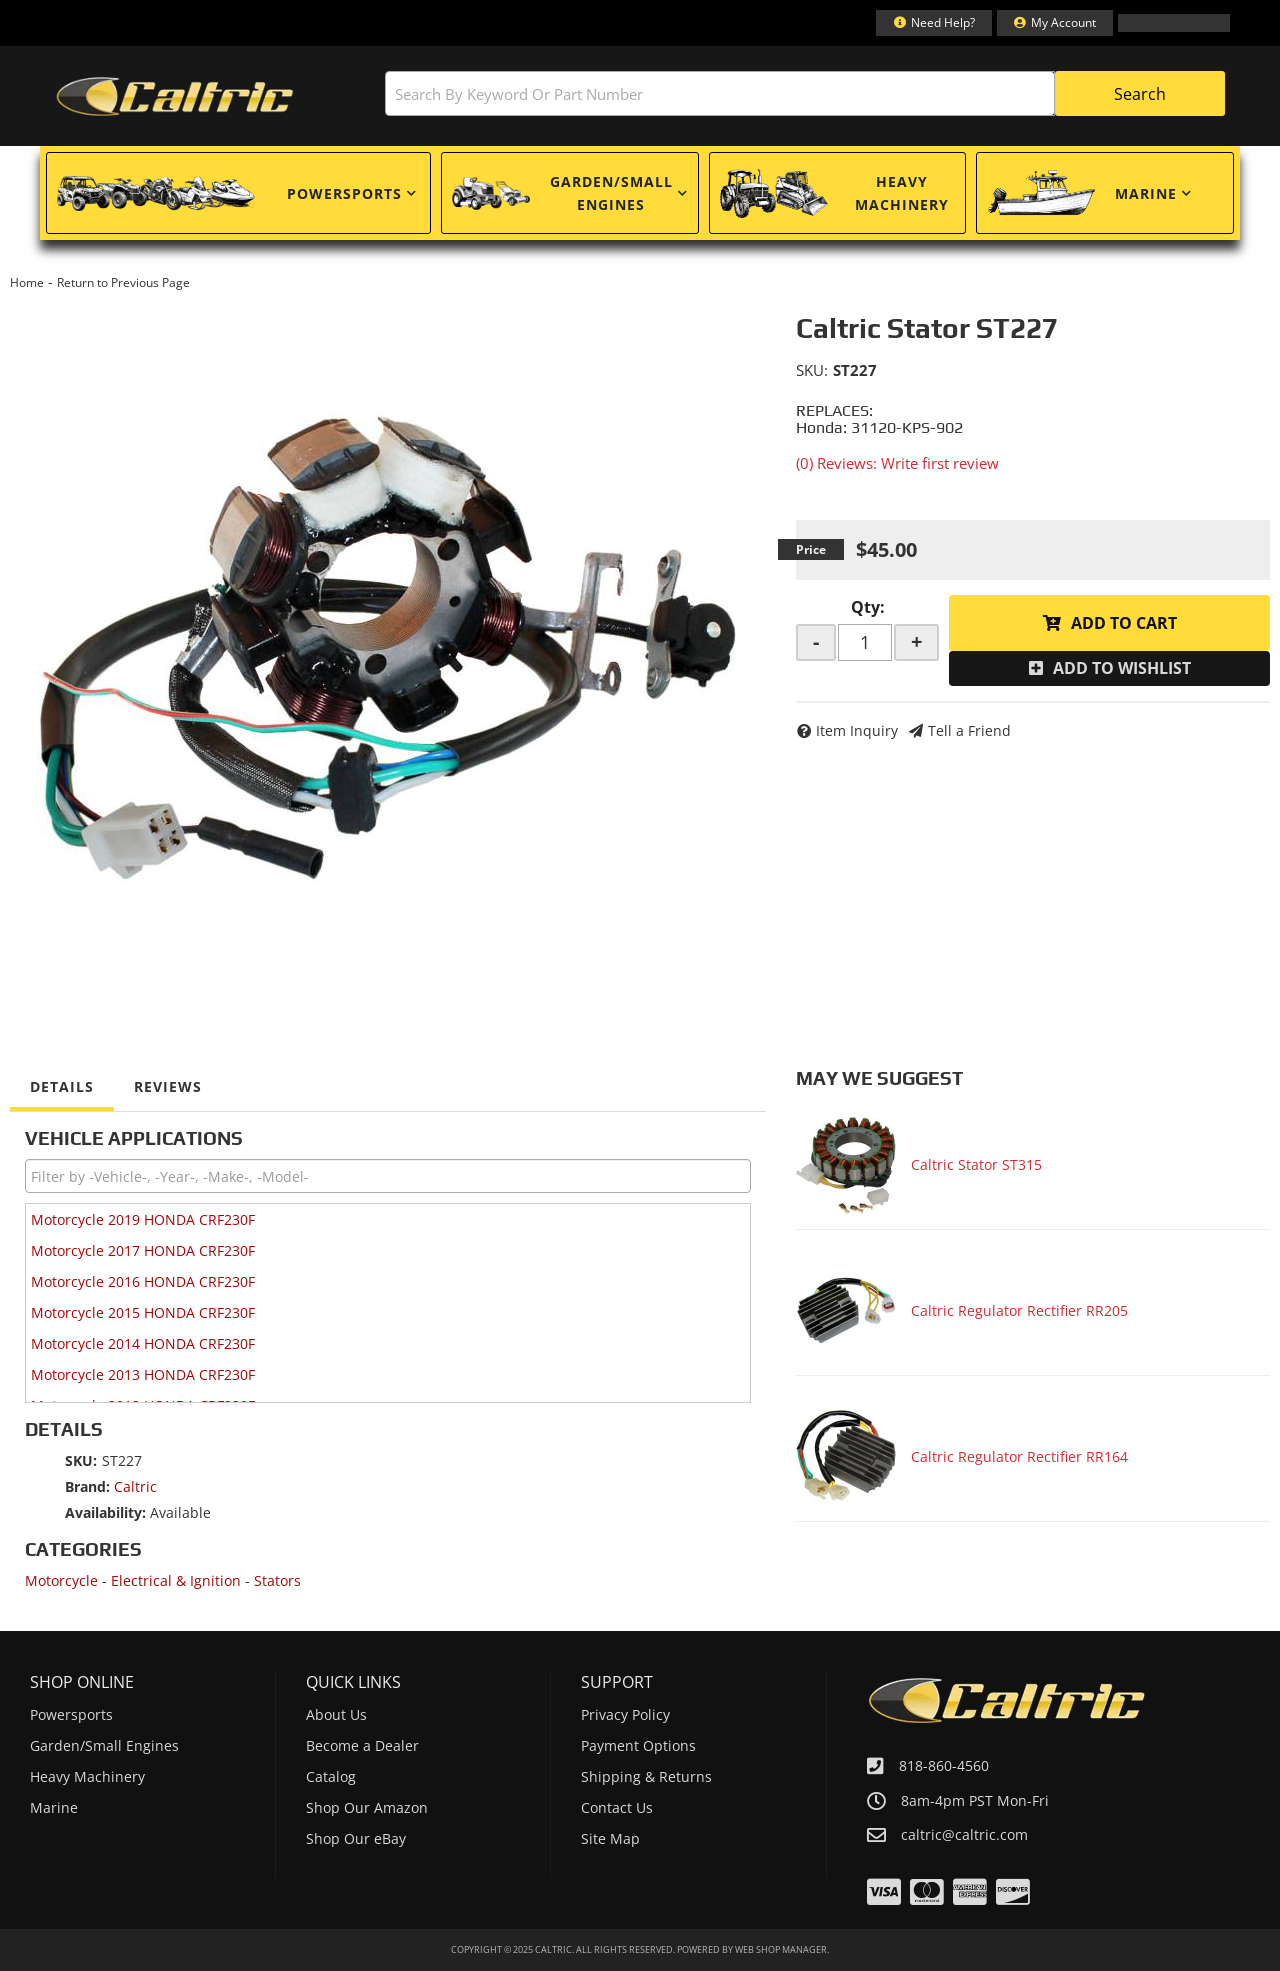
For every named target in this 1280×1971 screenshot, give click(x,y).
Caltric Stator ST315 (976, 1164)
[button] (805, 93)
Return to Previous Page (123, 282)
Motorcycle (61, 1580)
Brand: (87, 1486)
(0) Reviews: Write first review (897, 463)
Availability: (105, 1512)
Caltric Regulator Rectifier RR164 (1019, 1456)
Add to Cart (1124, 623)
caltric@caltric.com (964, 1835)
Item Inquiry (857, 730)
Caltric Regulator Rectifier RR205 (1019, 1310)
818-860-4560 (944, 1765)
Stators (277, 1580)
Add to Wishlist (1122, 668)
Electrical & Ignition (176, 1580)
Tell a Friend (969, 730)
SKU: (812, 370)
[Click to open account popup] (1055, 23)
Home (27, 282)
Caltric (135, 1486)
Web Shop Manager (781, 1949)
